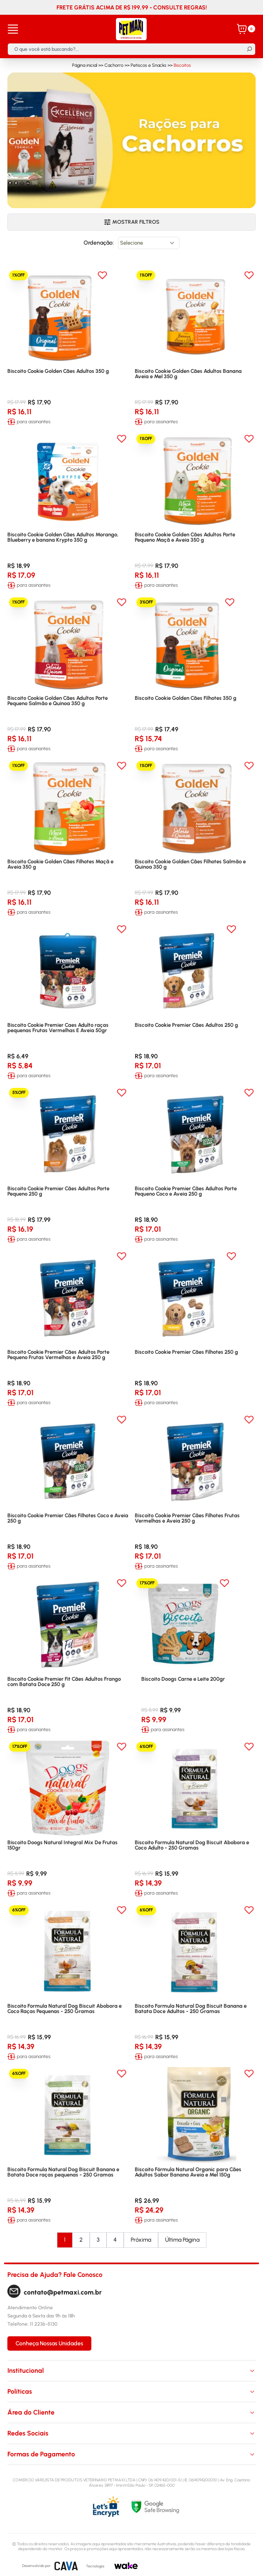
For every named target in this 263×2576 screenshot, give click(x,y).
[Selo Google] (194, 2506)
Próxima (141, 2239)
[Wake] (126, 2565)
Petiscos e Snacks (148, 65)
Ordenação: (99, 242)
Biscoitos (182, 65)
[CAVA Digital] (66, 2566)
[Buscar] (249, 49)
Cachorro (113, 65)
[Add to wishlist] (102, 275)
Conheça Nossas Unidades (49, 2343)
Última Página (182, 2239)
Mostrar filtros (131, 222)
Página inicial (84, 65)
